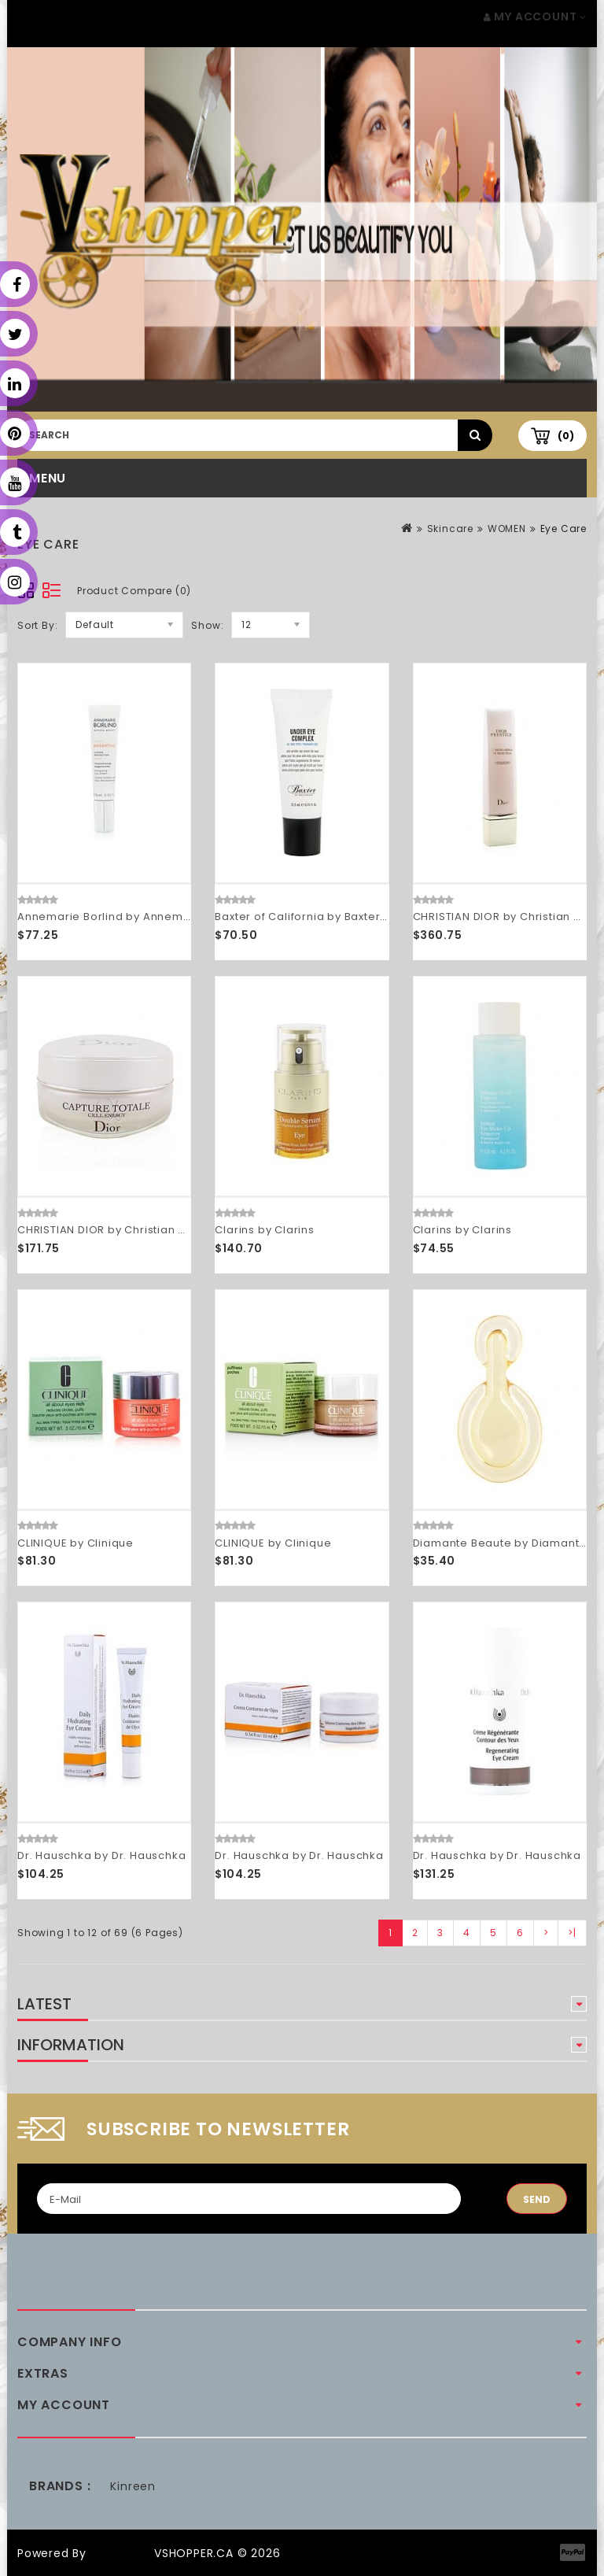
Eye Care (563, 528)
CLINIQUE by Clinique (75, 1543)
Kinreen (133, 2486)
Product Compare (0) (134, 590)
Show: (207, 625)
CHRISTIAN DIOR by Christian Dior (505, 916)
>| (572, 1932)
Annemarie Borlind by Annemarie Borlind (133, 916)
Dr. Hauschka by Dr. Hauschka (101, 1855)
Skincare (450, 528)
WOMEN (507, 528)
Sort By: (37, 625)
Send (537, 2199)
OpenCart (120, 2553)
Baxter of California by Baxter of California (334, 916)
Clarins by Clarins (264, 1229)
